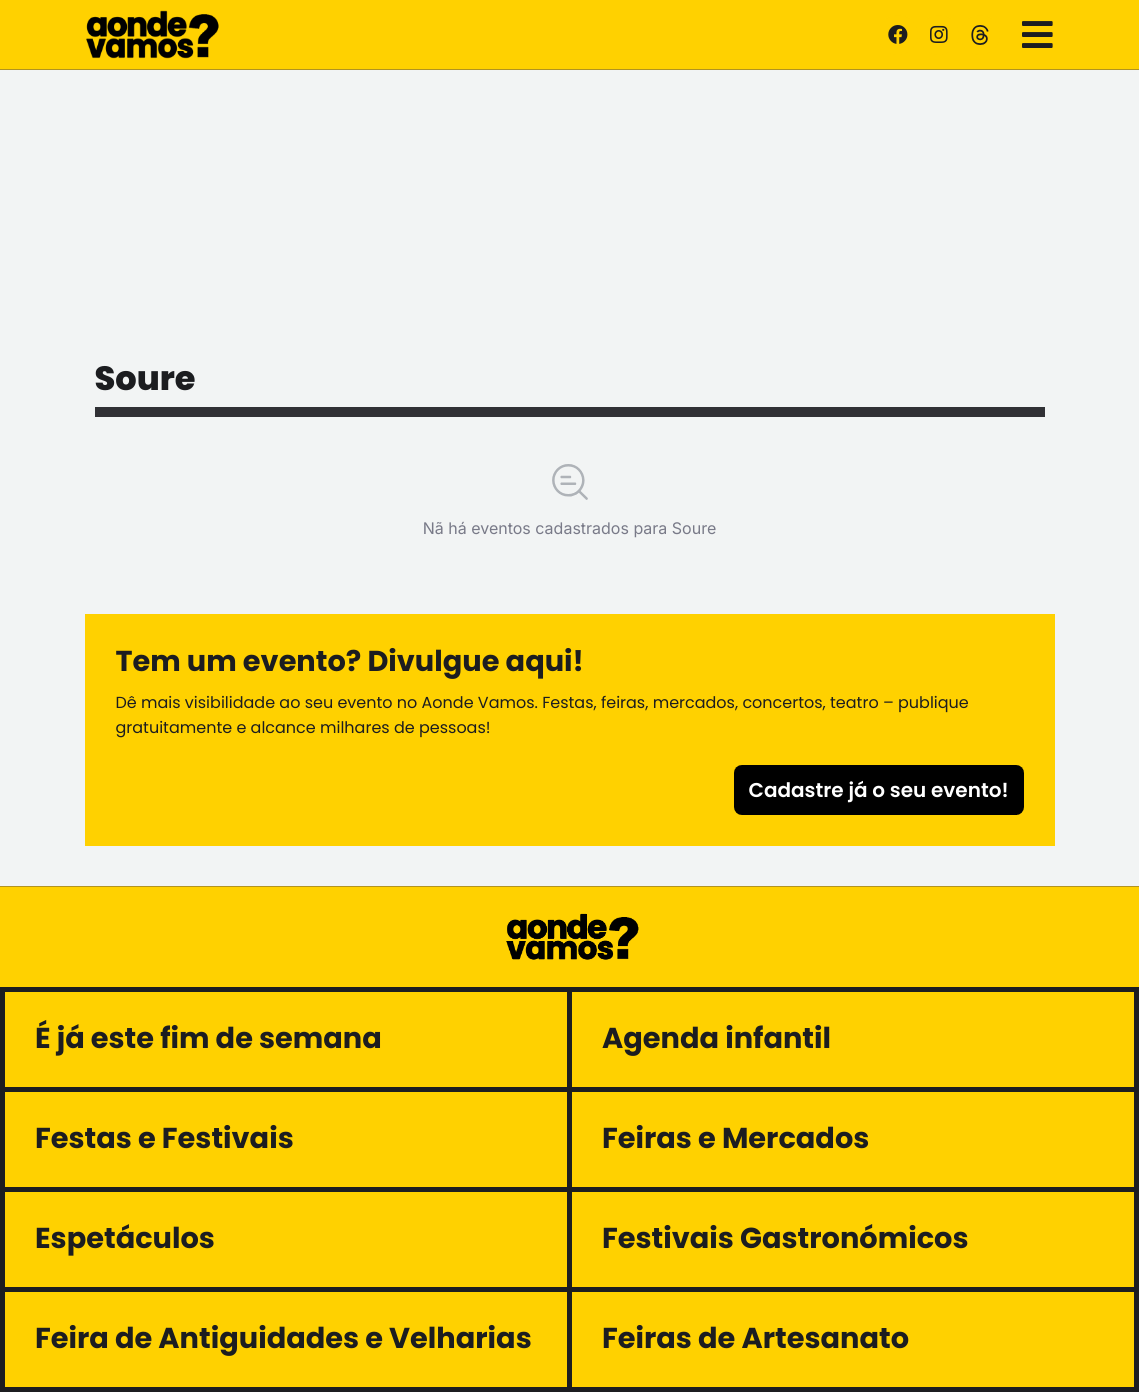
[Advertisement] (570, 210)
